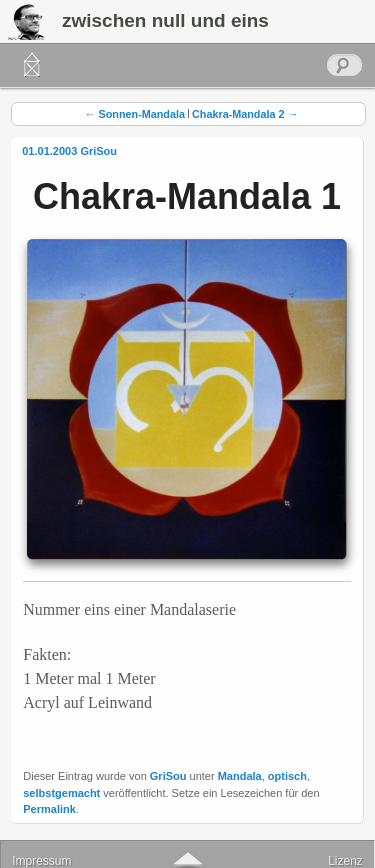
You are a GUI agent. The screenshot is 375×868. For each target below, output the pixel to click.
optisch (287, 776)
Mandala (240, 776)
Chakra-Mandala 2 (245, 114)
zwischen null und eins (165, 20)
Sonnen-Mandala (135, 114)
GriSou (98, 151)
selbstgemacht (61, 793)
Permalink (49, 809)
